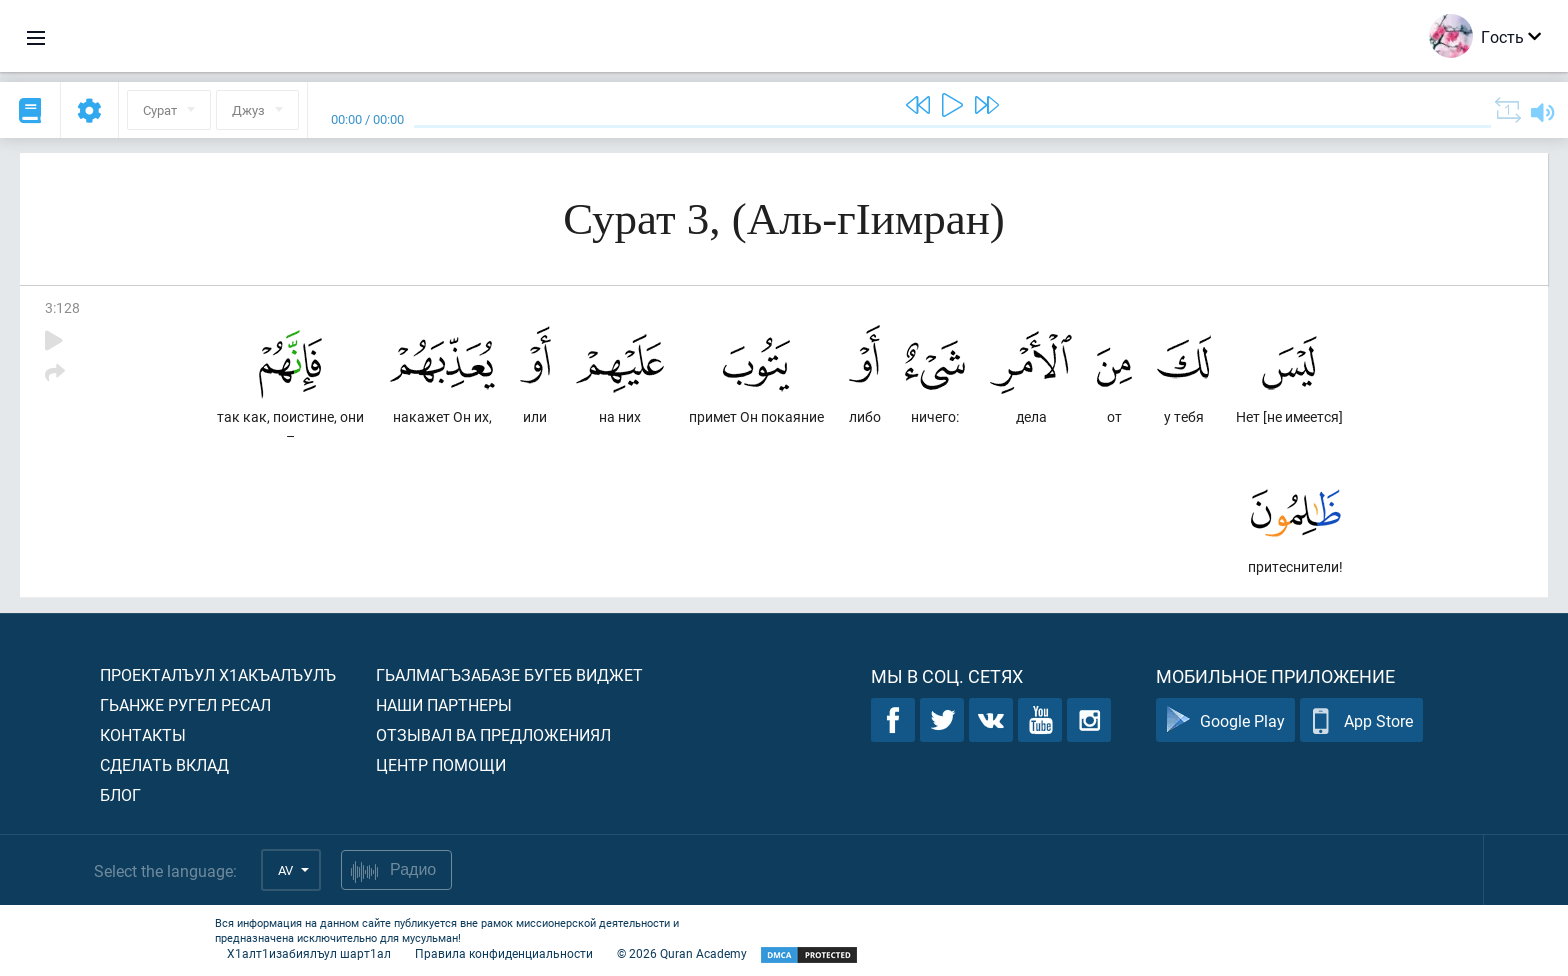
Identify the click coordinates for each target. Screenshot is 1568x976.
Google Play (1225, 720)
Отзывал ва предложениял (493, 734)
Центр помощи (441, 764)
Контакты (143, 734)
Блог (120, 794)
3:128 (62, 307)
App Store (1361, 720)
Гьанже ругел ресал (185, 704)
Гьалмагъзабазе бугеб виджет (509, 674)
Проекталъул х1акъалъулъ (218, 674)
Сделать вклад (164, 764)
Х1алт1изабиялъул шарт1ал (309, 953)
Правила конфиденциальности (504, 953)
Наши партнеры (444, 704)
